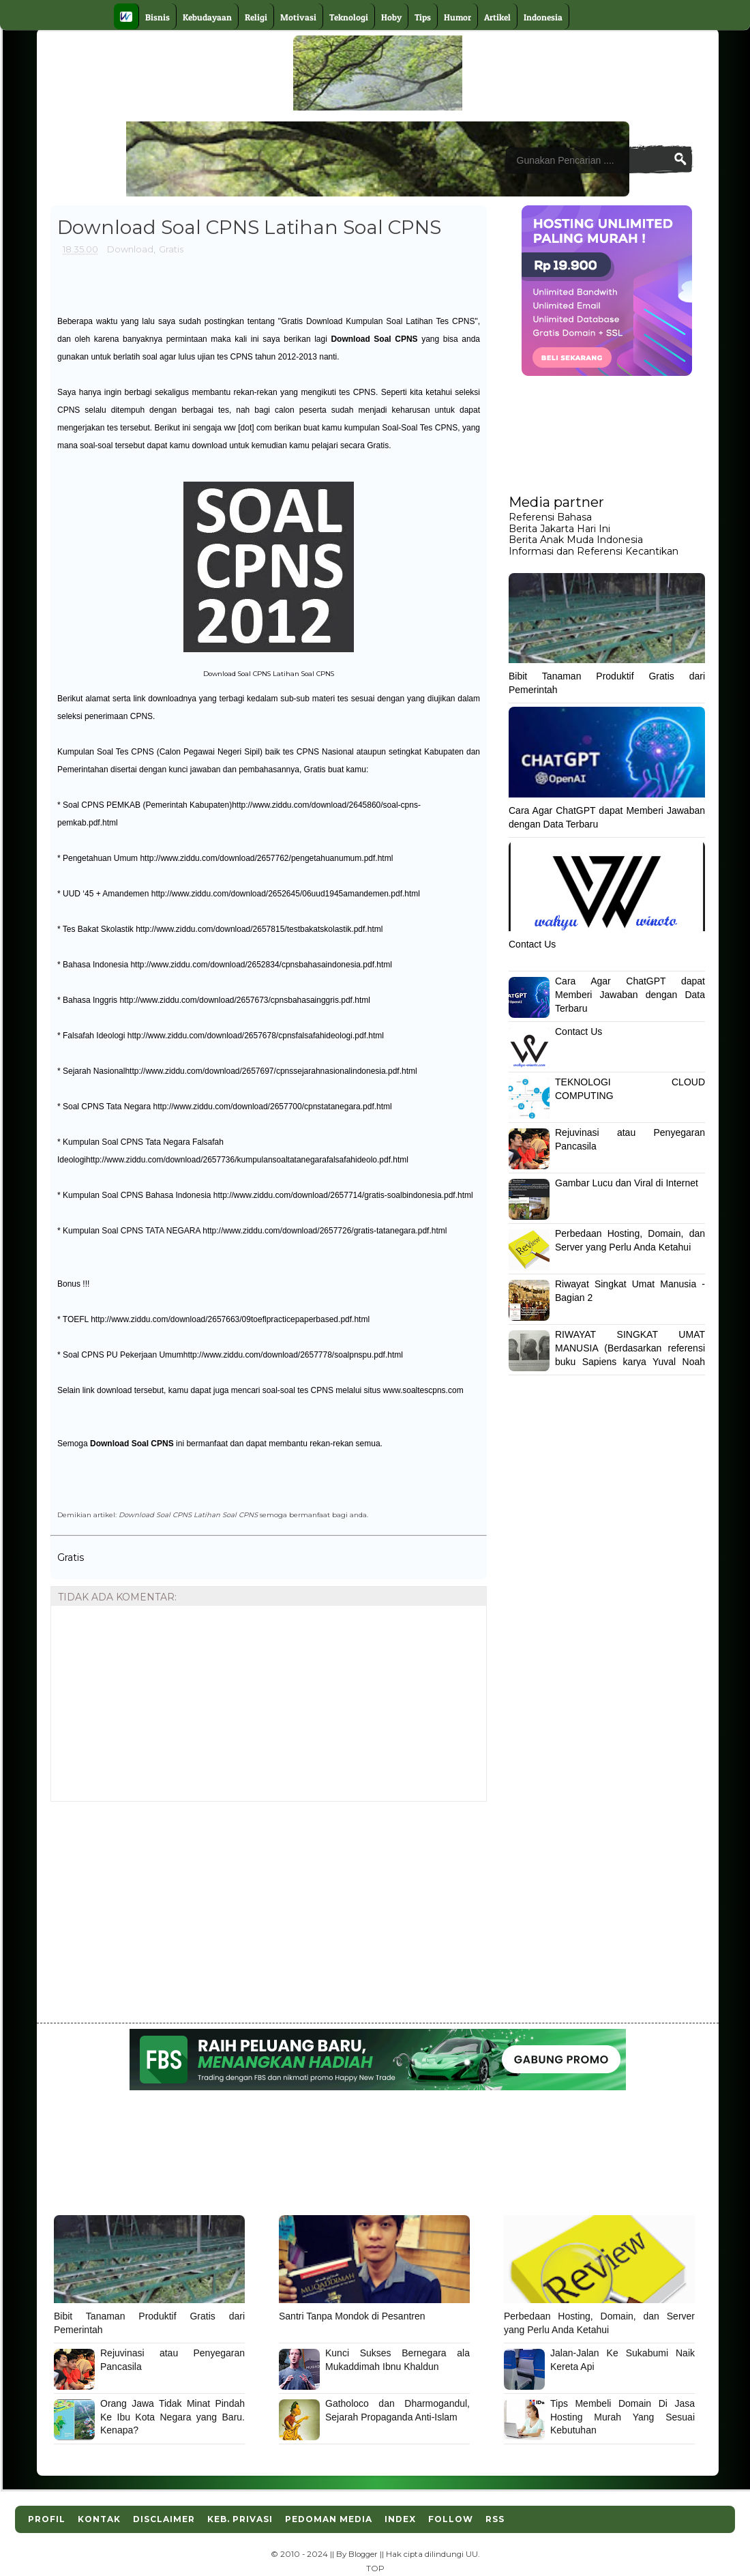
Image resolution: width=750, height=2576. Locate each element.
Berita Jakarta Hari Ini (559, 529)
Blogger (363, 2554)
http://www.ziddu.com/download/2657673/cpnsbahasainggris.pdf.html (244, 1000)
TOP (375, 2568)
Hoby (391, 17)
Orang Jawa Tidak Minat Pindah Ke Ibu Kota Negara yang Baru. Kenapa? (172, 2416)
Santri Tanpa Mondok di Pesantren (352, 2316)
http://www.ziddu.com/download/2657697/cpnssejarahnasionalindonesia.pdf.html (271, 1071)
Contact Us (532, 944)
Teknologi (348, 17)
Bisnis (157, 17)
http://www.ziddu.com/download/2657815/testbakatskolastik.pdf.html (259, 929)
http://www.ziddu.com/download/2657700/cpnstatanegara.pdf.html (272, 1106)
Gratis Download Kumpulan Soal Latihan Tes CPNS (378, 321)
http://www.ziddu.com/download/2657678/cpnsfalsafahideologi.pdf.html (255, 1035)
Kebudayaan (207, 17)
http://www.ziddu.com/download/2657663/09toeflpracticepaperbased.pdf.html (230, 1319)
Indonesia (543, 17)
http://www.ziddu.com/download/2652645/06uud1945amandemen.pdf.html (285, 893)
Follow (450, 2519)
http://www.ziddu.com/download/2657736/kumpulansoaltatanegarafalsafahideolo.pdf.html (247, 1160)
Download (130, 249)
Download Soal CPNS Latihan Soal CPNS (188, 1514)
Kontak (99, 2519)
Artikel (497, 17)
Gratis (171, 249)
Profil (46, 2519)
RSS (495, 2519)
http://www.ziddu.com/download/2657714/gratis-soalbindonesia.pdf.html (343, 1195)
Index (400, 2519)
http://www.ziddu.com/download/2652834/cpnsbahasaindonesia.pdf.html (261, 964)
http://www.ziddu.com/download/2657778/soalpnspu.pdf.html (293, 1355)
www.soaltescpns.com (423, 1390)
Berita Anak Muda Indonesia (576, 539)
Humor (457, 17)
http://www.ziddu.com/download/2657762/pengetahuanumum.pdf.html (266, 858)
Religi (256, 17)
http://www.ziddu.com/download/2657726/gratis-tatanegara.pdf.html (324, 1230)
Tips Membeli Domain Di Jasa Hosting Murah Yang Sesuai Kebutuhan (622, 2416)
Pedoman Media (328, 2519)
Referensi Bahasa (550, 517)
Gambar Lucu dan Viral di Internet (626, 1182)
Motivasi (298, 17)
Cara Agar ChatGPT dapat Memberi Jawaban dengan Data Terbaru (630, 994)
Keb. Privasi (240, 2519)
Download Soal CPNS (374, 339)
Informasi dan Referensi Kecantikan (593, 551)
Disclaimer (164, 2519)
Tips (423, 17)
